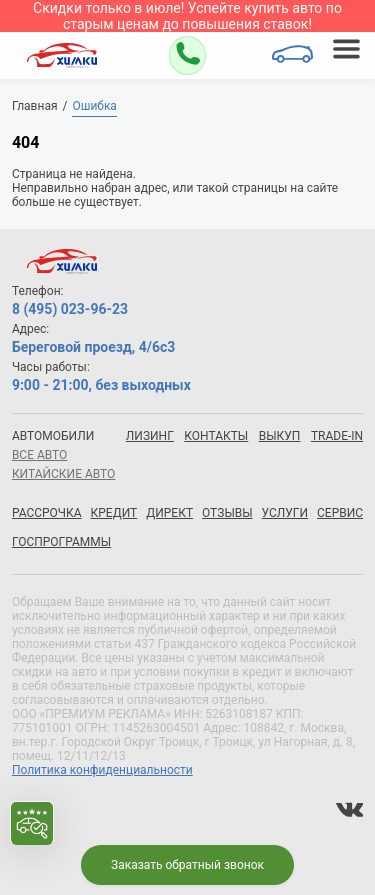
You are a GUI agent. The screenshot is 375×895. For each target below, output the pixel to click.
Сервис (340, 513)
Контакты (216, 436)
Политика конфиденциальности (102, 770)
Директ (169, 513)
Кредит (114, 513)
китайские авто (63, 474)
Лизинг (150, 436)
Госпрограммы (61, 542)
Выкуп (280, 436)
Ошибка (94, 106)
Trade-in (337, 436)
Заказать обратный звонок (187, 865)
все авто (39, 455)
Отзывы (227, 513)
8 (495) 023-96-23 (70, 309)
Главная (35, 106)
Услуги (285, 513)
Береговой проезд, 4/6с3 (93, 347)
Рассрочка (47, 513)
